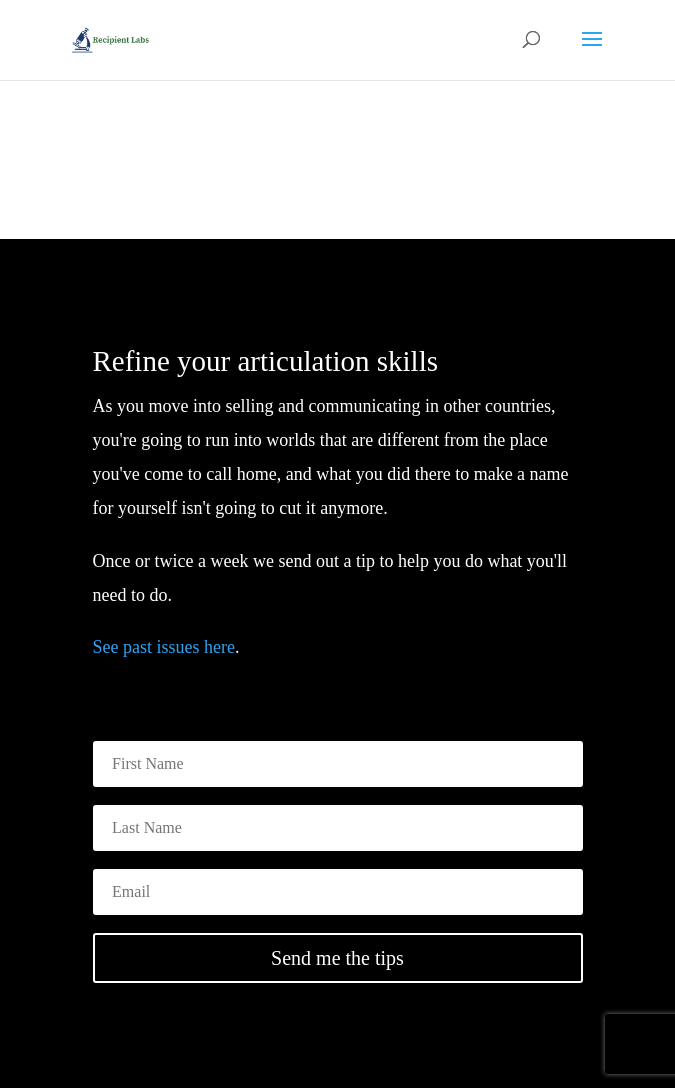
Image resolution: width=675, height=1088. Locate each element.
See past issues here (164, 647)
